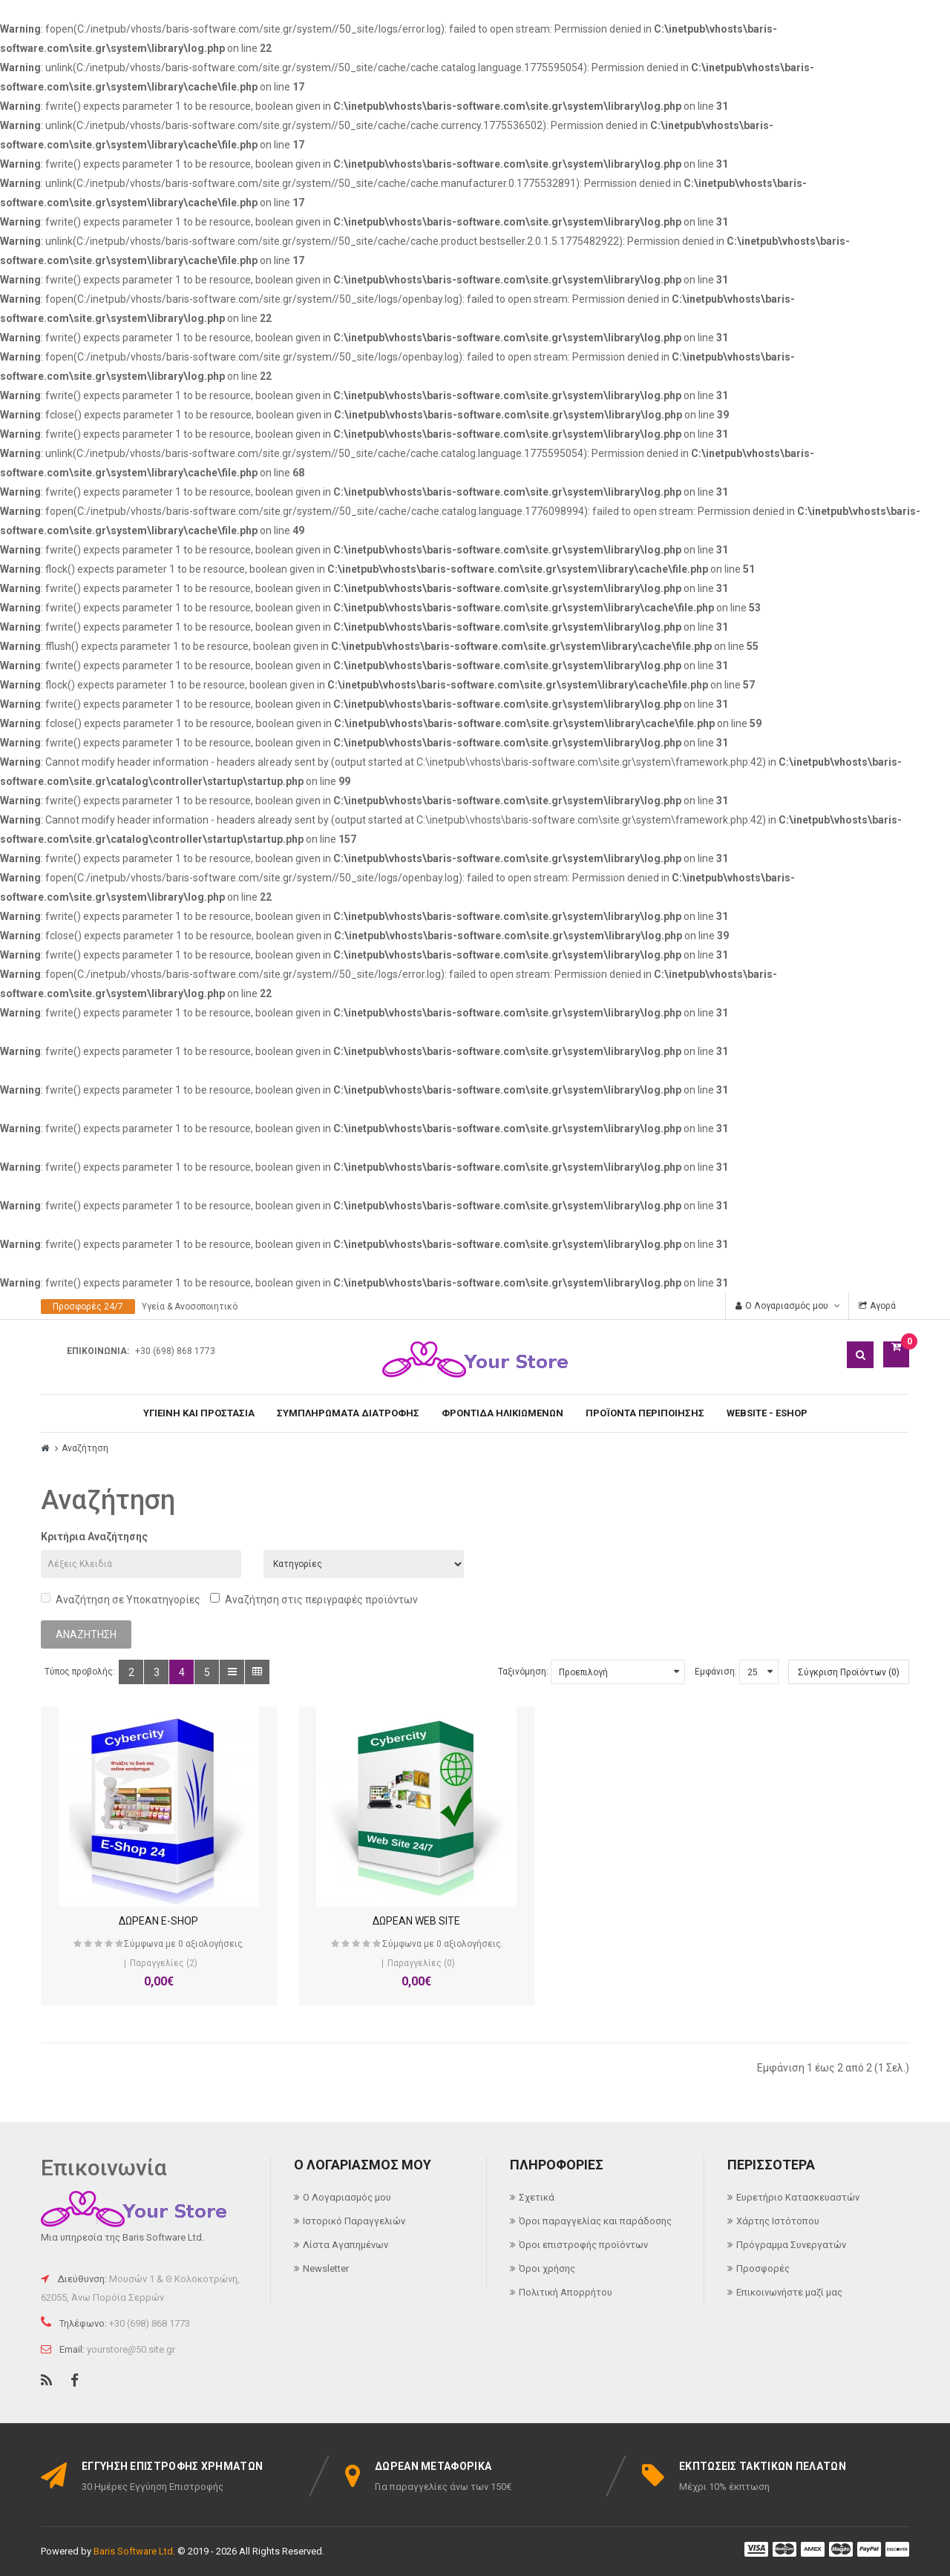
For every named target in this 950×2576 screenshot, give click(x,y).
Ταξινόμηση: (523, 1671)
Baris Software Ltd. (134, 2551)
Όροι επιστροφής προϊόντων (583, 2244)
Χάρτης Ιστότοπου (777, 2221)
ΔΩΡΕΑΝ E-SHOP (141, 1921)
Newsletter (326, 2268)
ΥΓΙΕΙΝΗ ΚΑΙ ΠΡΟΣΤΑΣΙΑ (199, 1413)
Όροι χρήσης (547, 2268)
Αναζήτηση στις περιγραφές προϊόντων (314, 1599)
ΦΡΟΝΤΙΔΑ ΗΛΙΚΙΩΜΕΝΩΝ (502, 1413)
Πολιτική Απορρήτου (565, 2292)
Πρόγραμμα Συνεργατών (791, 2244)
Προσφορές (763, 2268)
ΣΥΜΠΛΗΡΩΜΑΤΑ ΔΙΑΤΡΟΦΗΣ (348, 1413)
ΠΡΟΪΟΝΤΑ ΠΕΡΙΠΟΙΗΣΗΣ (645, 1413)
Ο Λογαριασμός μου (347, 2197)
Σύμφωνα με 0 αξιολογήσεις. (167, 1944)
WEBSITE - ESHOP (767, 1413)
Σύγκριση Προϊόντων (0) (849, 1672)
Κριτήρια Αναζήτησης (94, 1536)
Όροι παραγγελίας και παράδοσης (595, 2221)
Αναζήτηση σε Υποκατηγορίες (120, 1599)
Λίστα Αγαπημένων (345, 2244)
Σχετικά (536, 2197)
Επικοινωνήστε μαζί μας (789, 2292)
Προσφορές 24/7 (88, 1306)
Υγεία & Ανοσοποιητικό (190, 1306)
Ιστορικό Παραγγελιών (354, 2221)
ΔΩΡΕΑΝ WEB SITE (363, 1921)
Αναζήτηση (85, 1448)
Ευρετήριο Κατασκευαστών (797, 2197)
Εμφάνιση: (716, 1671)
